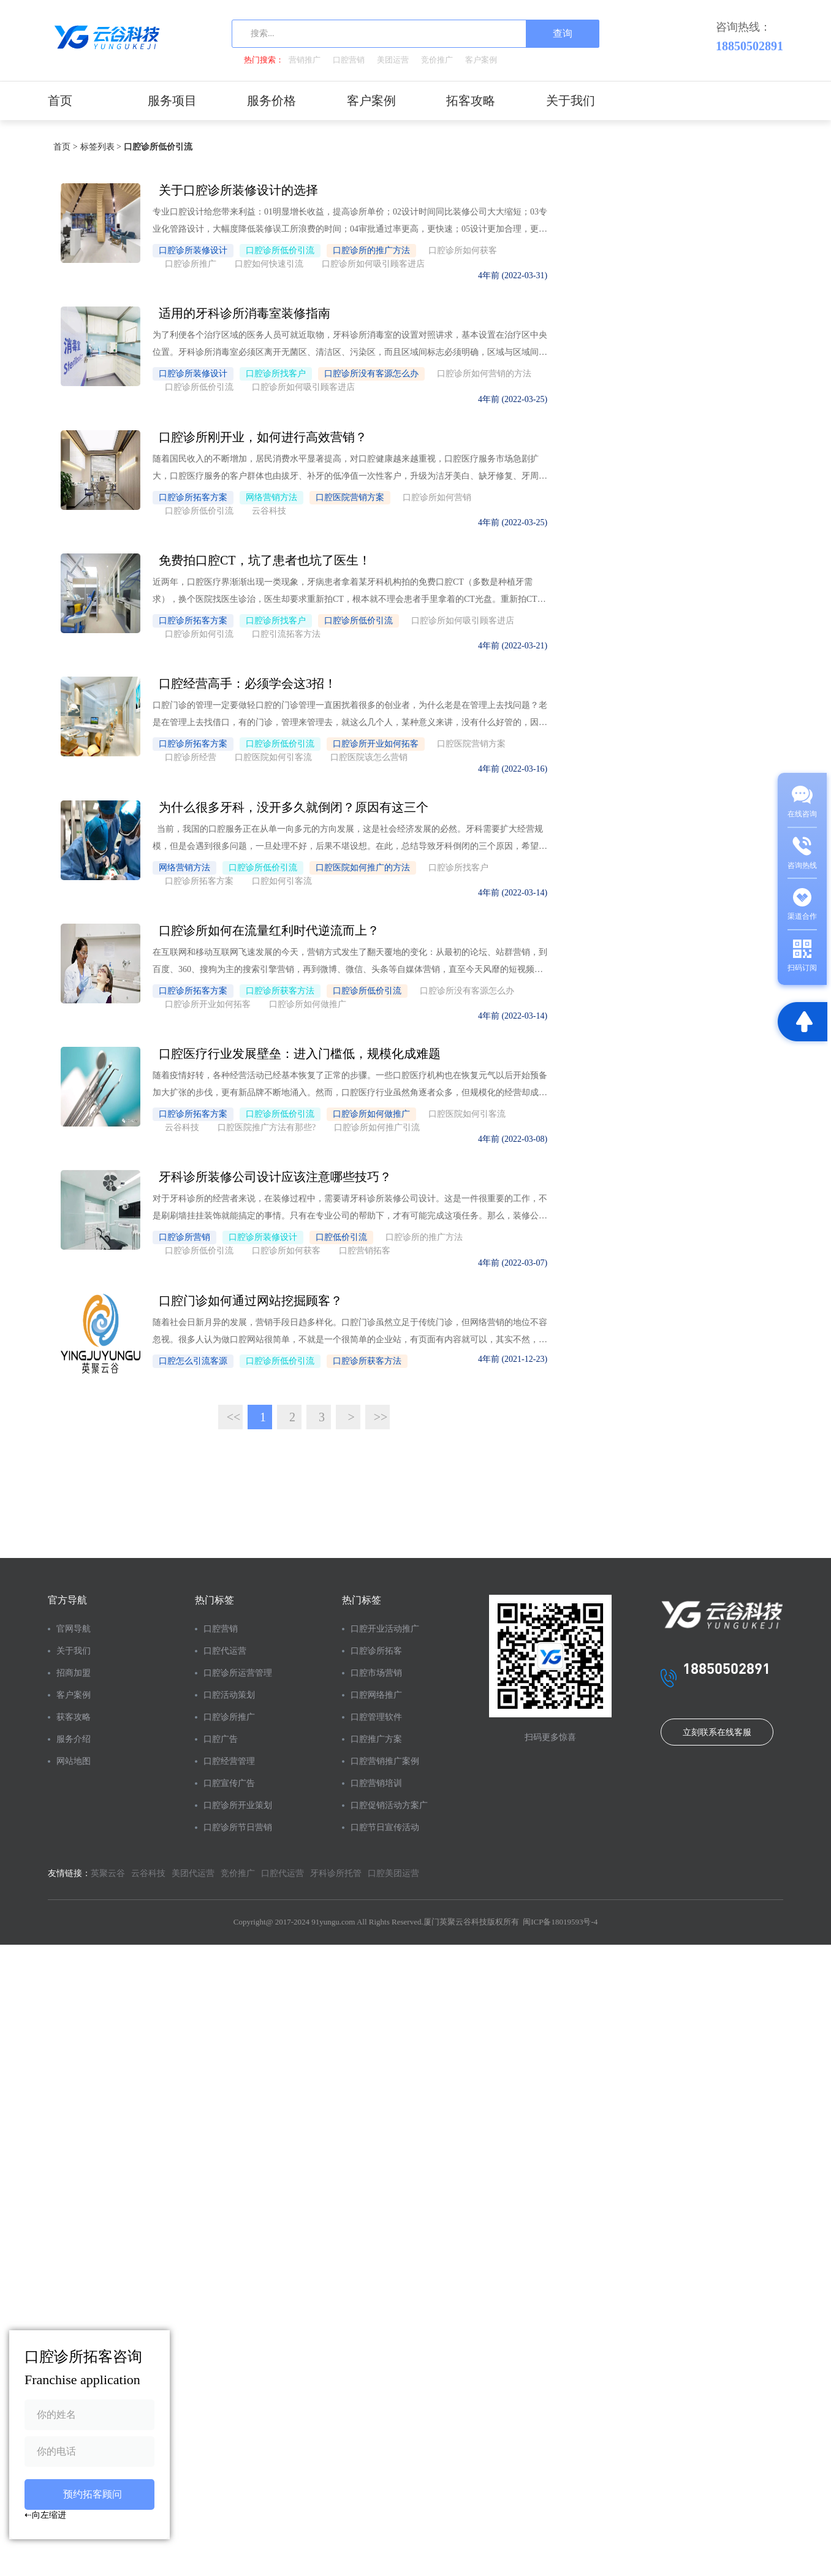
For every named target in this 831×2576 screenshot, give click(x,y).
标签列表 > (97, 146)
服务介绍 (73, 1725)
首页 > (63, 146)
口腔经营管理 (154, 1769)
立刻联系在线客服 (340, 1866)
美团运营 (393, 59)
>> (435, 1403)
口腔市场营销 (226, 1681)
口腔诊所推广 (154, 1725)
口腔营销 (349, 59)
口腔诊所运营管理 (158, 1670)
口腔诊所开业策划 (158, 1825)
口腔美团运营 (116, 1962)
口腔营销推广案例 (230, 1780)
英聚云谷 (108, 1948)
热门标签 (139, 1586)
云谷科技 (148, 1948)
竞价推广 (437, 59)
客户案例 (481, 59)
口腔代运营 (149, 1637)
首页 (60, 100)
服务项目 (172, 100)
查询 (562, 33)
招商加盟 (73, 1659)
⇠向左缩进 (45, 2515)
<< (288, 1403)
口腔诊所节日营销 (158, 1869)
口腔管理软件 (226, 1725)
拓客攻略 (470, 100)
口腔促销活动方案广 (230, 1847)
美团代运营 (193, 1948)
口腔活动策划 (154, 1703)
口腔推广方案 (226, 1747)
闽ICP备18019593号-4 (227, 2024)
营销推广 (305, 59)
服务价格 (271, 100)
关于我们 (570, 100)
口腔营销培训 (226, 1813)
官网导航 (73, 1615)
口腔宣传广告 (154, 1791)
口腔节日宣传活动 (230, 1891)
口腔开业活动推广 (230, 1626)
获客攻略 (73, 1703)
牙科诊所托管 (336, 1948)
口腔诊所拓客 (226, 1659)
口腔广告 (145, 1747)
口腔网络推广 (226, 1703)
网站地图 (73, 1747)
